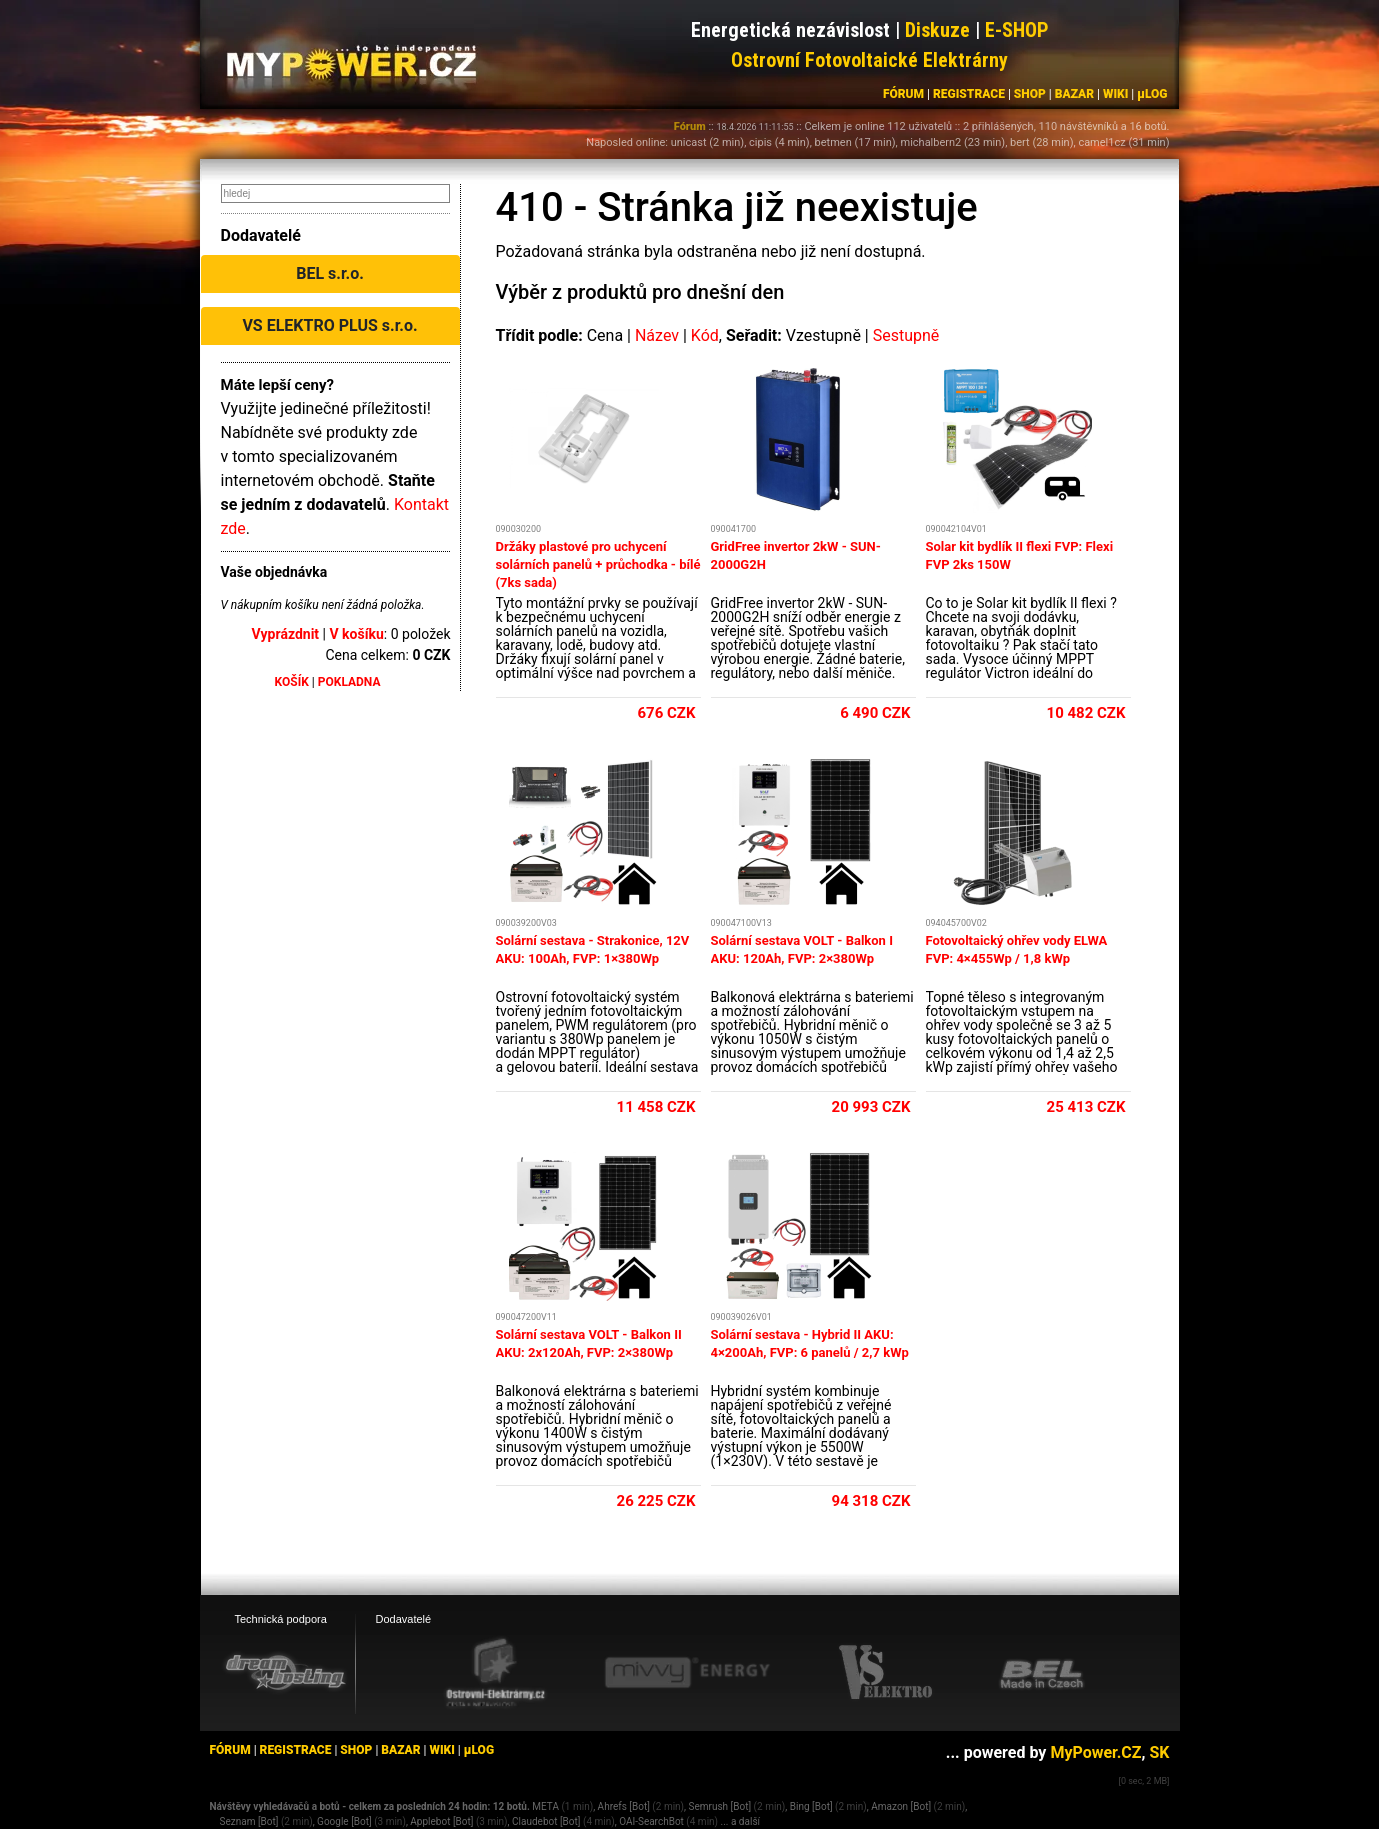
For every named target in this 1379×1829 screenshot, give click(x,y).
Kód (705, 335)
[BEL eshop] (1042, 1673)
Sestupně (906, 335)
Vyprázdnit (286, 634)
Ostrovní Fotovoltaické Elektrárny (869, 60)
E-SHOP (1017, 30)
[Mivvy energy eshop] (687, 1672)
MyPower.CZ (1095, 1752)
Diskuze (937, 30)
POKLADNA (349, 682)
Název (657, 335)
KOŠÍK (292, 682)
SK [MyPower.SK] (1159, 1752)
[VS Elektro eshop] (886, 1673)
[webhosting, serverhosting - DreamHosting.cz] (285, 1672)
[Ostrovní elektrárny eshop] (496, 1674)
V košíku (356, 634)
